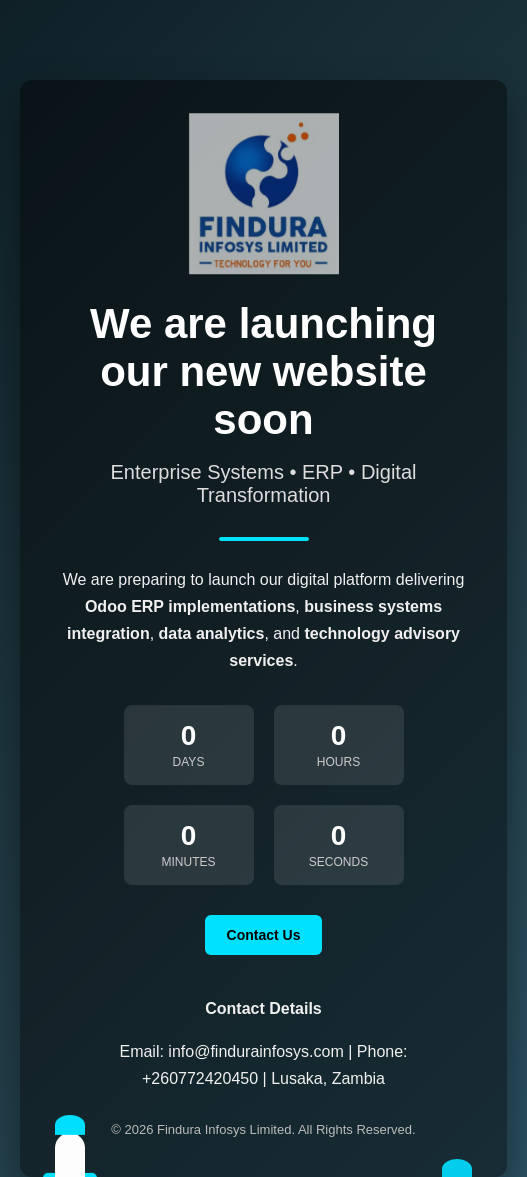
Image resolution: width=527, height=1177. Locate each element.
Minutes (189, 862)
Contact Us (264, 935)
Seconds (338, 862)
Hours (338, 762)
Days (189, 762)
